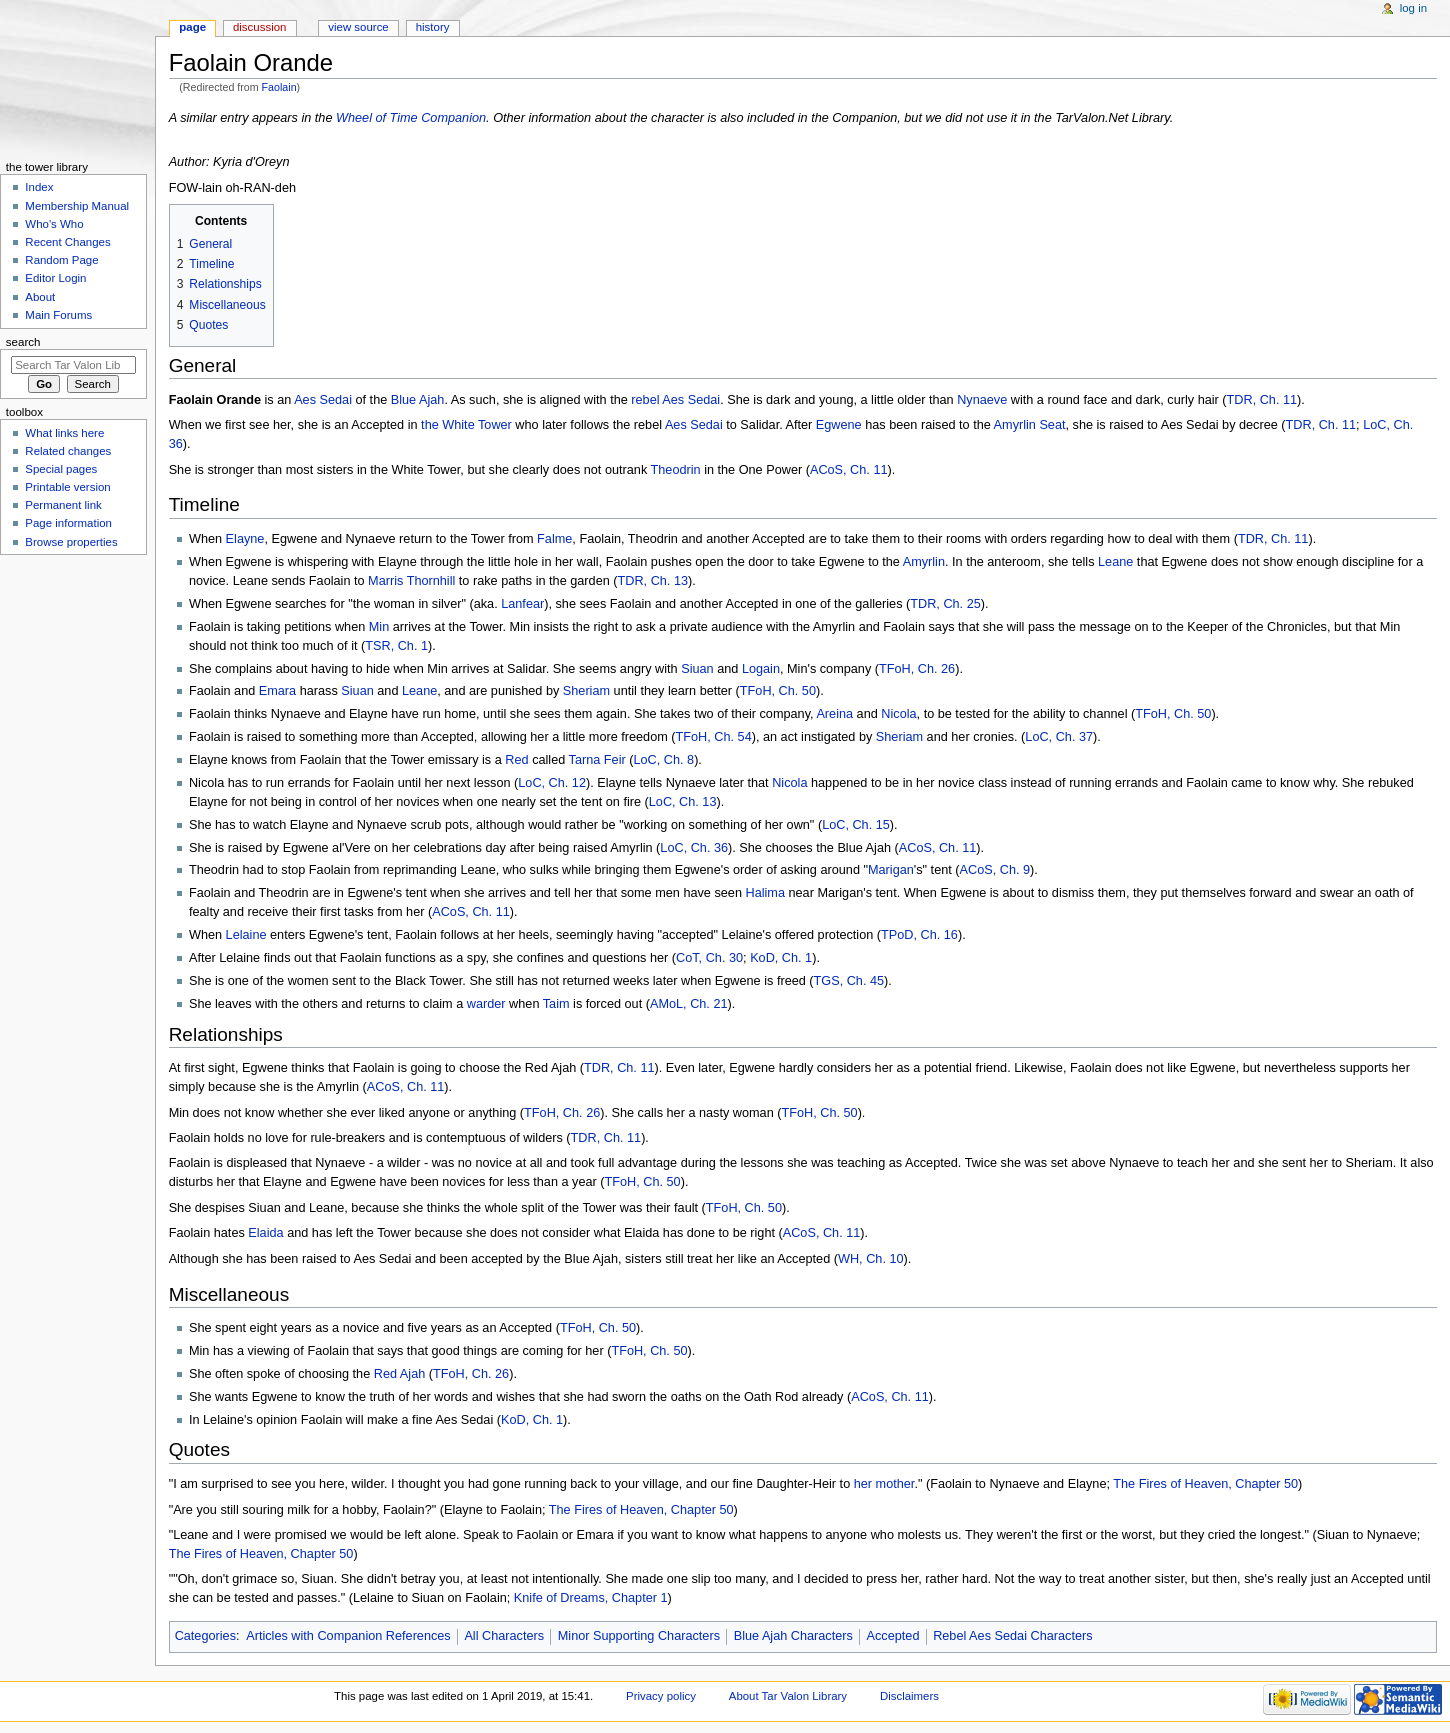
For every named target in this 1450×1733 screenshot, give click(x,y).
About (40, 297)
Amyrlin (924, 562)
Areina (834, 714)
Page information (68, 523)
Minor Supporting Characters (639, 1636)
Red (516, 760)
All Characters (504, 1636)
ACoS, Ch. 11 (849, 470)
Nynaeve (982, 400)
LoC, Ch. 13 (683, 802)
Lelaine (246, 935)
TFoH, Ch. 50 (778, 691)
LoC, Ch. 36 (694, 848)
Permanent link (63, 505)
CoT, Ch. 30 (709, 958)
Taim (556, 1004)
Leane (1115, 562)
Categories (205, 1636)
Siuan (697, 669)
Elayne (245, 539)
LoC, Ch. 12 (552, 783)
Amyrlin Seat (1030, 425)
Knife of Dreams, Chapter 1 (591, 1598)
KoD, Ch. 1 (781, 958)
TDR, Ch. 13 (653, 581)
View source (358, 27)
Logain (761, 669)
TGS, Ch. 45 (849, 981)
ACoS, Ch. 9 (995, 870)
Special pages (61, 469)
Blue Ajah (418, 400)
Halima (764, 893)
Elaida (265, 1233)
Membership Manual (77, 206)
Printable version (67, 487)
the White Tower (466, 425)
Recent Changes (67, 242)
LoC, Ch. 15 (856, 825)
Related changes (68, 451)
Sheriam (586, 691)
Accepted (893, 1636)
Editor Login (55, 278)
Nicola (898, 714)
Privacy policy (661, 1696)
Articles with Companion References (348, 1636)
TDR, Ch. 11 (1262, 400)
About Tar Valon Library (788, 1696)
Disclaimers (909, 1696)
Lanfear (522, 604)
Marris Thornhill (411, 581)
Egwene (839, 425)
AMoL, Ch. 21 (689, 1004)
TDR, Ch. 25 (945, 604)
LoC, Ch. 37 (1059, 737)
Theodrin (676, 470)
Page (192, 27)
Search (23, 342)
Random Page (61, 260)
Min (379, 627)
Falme (554, 539)
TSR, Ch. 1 (396, 646)
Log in (1413, 8)
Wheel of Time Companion (411, 118)
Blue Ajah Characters (793, 1636)
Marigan (891, 870)
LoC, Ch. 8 (663, 760)
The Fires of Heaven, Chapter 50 (1205, 1484)
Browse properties (71, 542)
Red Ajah (400, 1374)
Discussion (259, 27)
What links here (64, 433)
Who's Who (54, 224)
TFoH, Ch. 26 (917, 669)
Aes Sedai (323, 400)
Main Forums (58, 315)
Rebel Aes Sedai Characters (1012, 1636)
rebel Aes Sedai (675, 400)
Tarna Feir (597, 760)
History (433, 27)
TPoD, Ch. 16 (919, 935)
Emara (277, 691)
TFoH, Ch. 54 (714, 737)
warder (486, 1004)
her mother (884, 1484)
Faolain (279, 87)
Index (39, 187)
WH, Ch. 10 (871, 1259)
